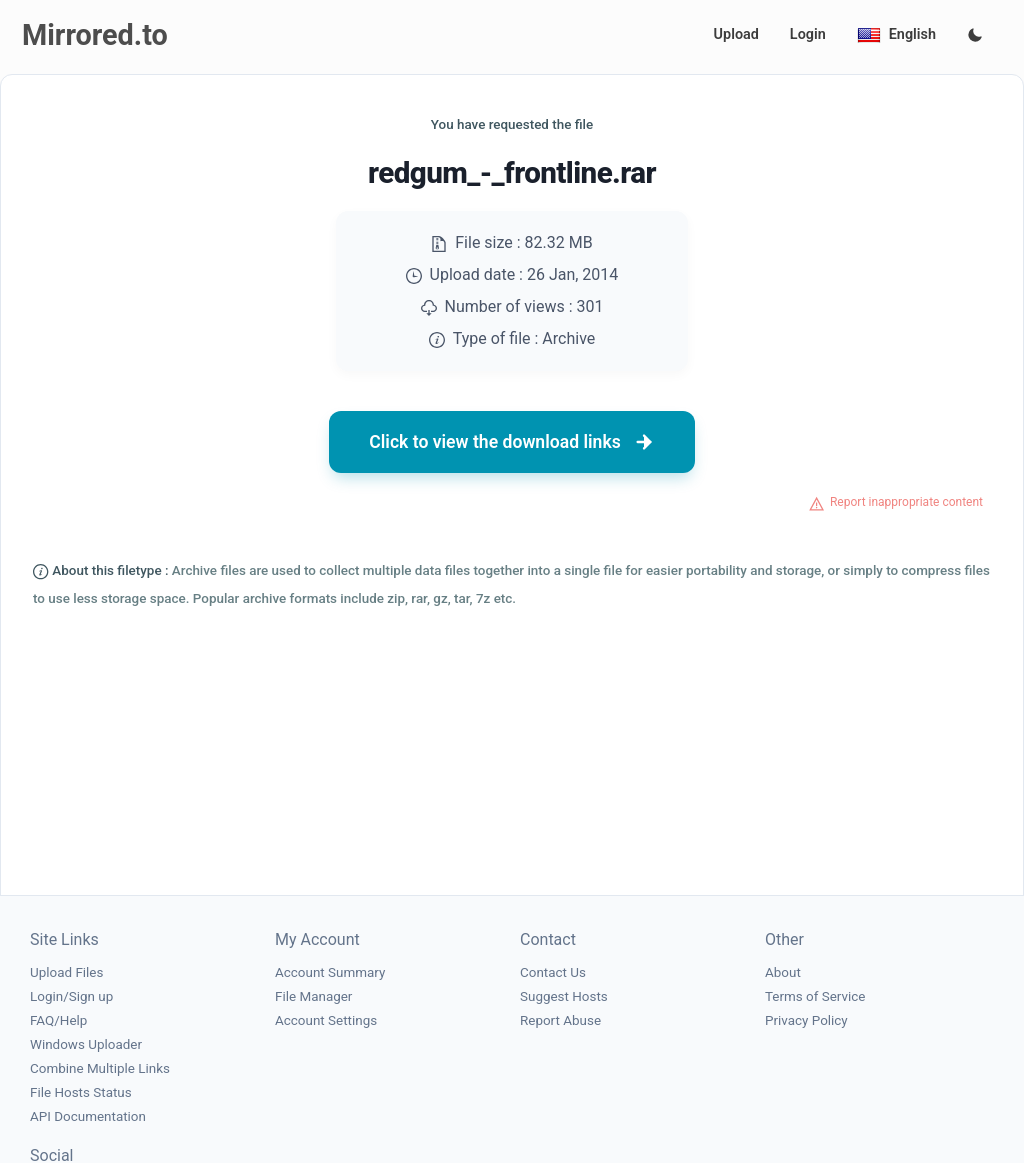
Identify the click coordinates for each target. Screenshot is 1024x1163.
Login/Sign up (71, 996)
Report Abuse (560, 1020)
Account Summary (330, 972)
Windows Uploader (86, 1044)
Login (808, 34)
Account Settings (326, 1020)
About (783, 972)
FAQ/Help (58, 1020)
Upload (736, 34)
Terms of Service (815, 996)
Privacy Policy (806, 1020)
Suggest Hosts (564, 996)
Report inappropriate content (906, 502)
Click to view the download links (512, 442)
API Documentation (88, 1116)
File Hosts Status (81, 1092)
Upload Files (66, 972)
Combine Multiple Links (100, 1068)
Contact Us (553, 972)
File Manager (313, 996)
